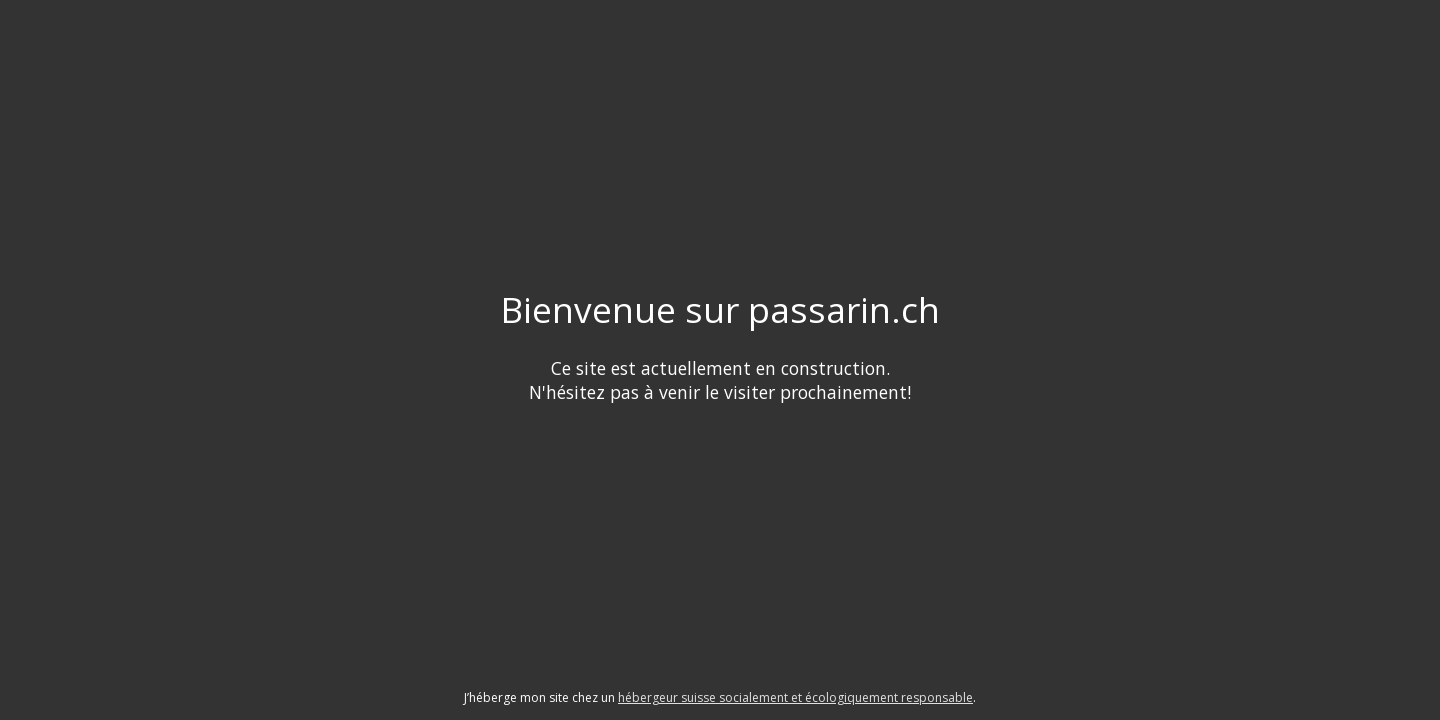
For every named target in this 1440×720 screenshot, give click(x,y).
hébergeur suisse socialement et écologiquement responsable (795, 697)
